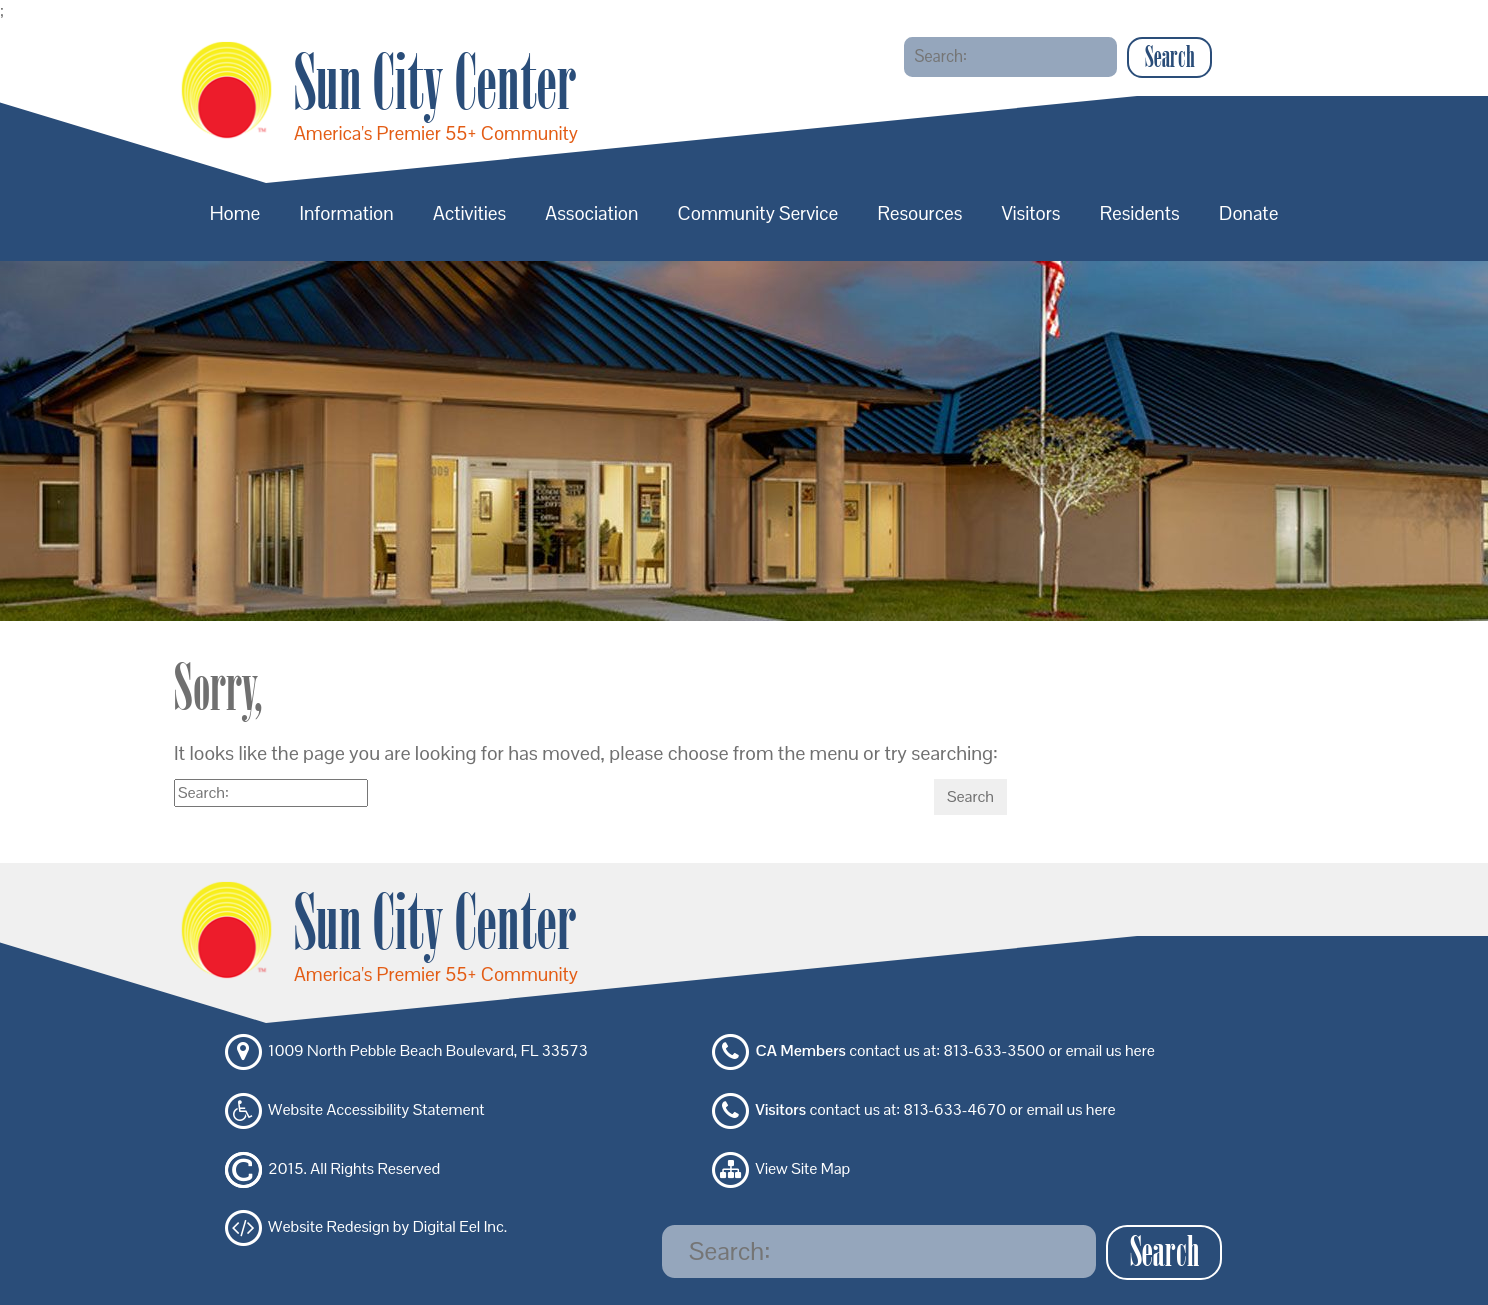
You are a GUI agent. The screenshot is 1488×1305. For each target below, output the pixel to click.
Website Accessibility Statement (376, 1109)
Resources (919, 213)
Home (235, 213)
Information (347, 213)
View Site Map (803, 1168)
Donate (1248, 213)
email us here (1109, 1051)
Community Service (758, 213)
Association (591, 213)
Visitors (1031, 213)
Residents (1140, 213)
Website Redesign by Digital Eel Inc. (387, 1227)
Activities (469, 213)
